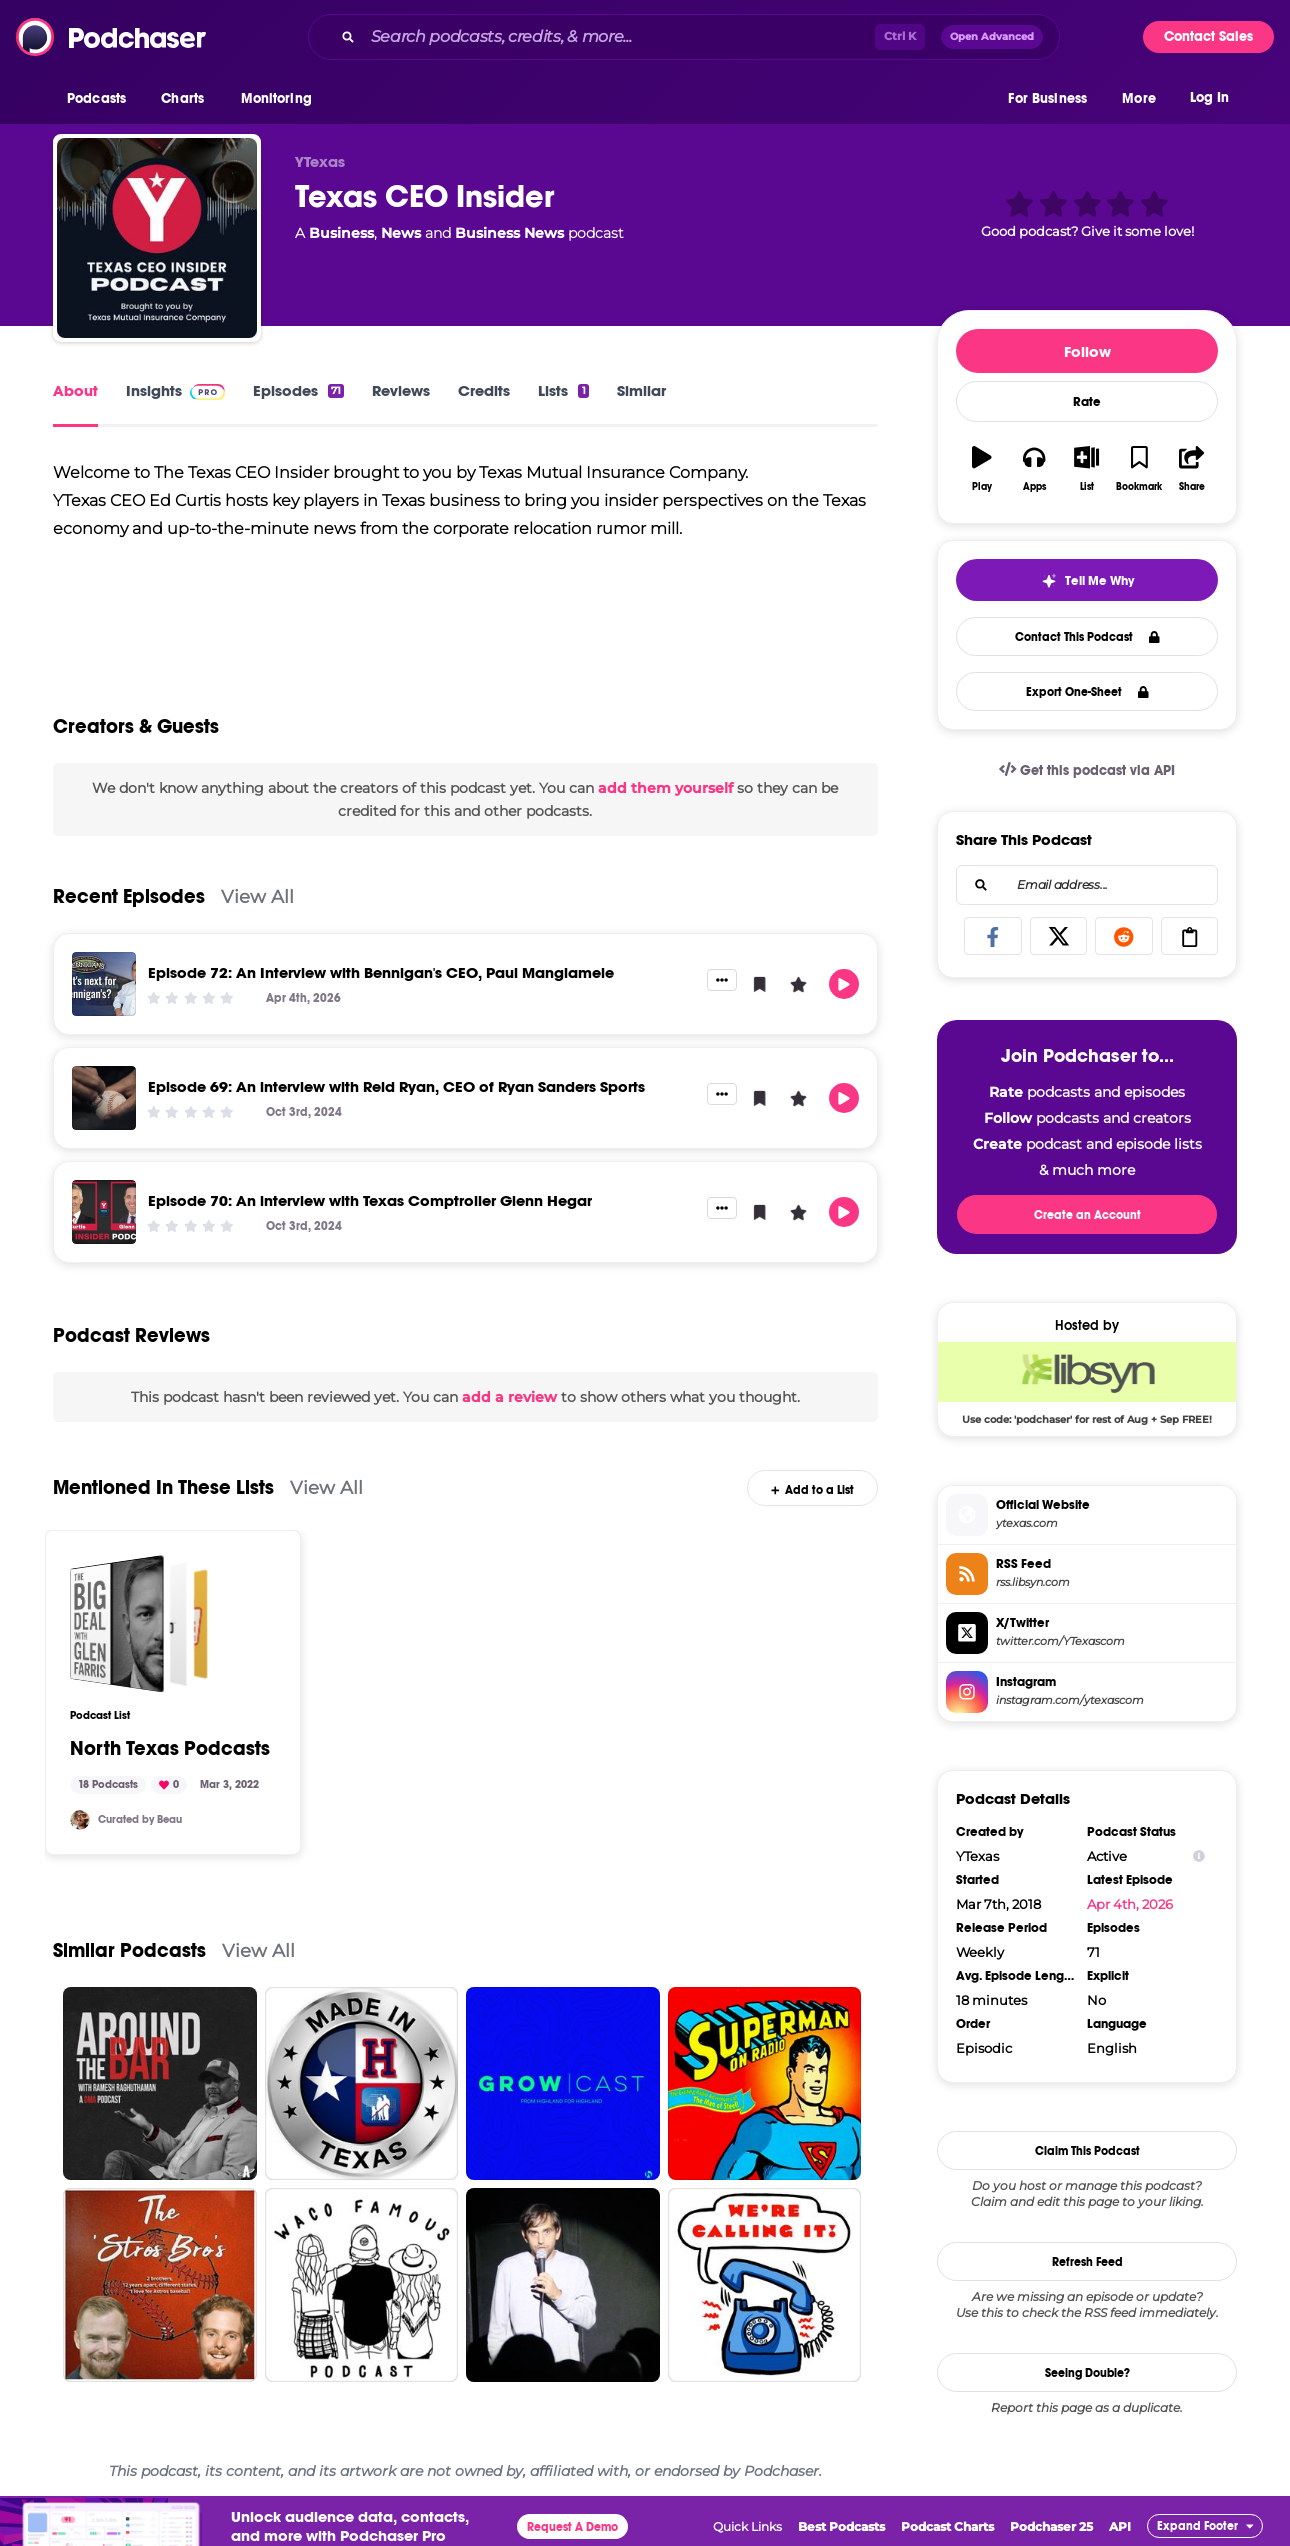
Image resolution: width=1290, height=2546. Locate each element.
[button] (101, 99)
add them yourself (665, 788)
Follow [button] (1087, 351)
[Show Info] (1199, 1856)
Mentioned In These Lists (163, 1487)
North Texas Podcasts (170, 1749)
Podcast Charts (947, 2526)
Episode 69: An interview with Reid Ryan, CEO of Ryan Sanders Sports (396, 1086)
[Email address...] (1087, 885)
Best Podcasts (841, 2526)
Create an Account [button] (1087, 1215)
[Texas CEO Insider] (157, 238)
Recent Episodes (129, 896)
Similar (641, 390)
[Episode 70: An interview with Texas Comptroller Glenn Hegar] (104, 1212)
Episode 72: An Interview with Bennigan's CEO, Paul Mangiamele (381, 972)
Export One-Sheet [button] (1087, 692)
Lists (563, 390)
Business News (509, 233)
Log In (1209, 97)
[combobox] (684, 37)
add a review (509, 1397)
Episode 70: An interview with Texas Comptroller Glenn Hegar (370, 1200)
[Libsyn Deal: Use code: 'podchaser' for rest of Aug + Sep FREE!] (1087, 1383)
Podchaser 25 (1051, 2526)
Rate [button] (1087, 402)
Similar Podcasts (129, 1950)
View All (257, 896)
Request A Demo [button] (572, 2527)
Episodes (298, 390)
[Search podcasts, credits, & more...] (619, 37)
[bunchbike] (80, 1820)
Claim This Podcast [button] (1087, 2151)
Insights (175, 390)
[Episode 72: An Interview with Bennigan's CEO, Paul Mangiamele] (104, 984)
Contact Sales (1208, 36)
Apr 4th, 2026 (1130, 1904)
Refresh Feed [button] (1087, 2262)
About (75, 390)
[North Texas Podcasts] (139, 1624)
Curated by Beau (140, 1819)
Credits (484, 390)
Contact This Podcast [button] (1087, 637)
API (1120, 2526)
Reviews (401, 390)
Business (341, 233)
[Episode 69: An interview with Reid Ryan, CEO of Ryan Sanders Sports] (104, 1098)
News (401, 233)
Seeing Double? (1087, 2373)
